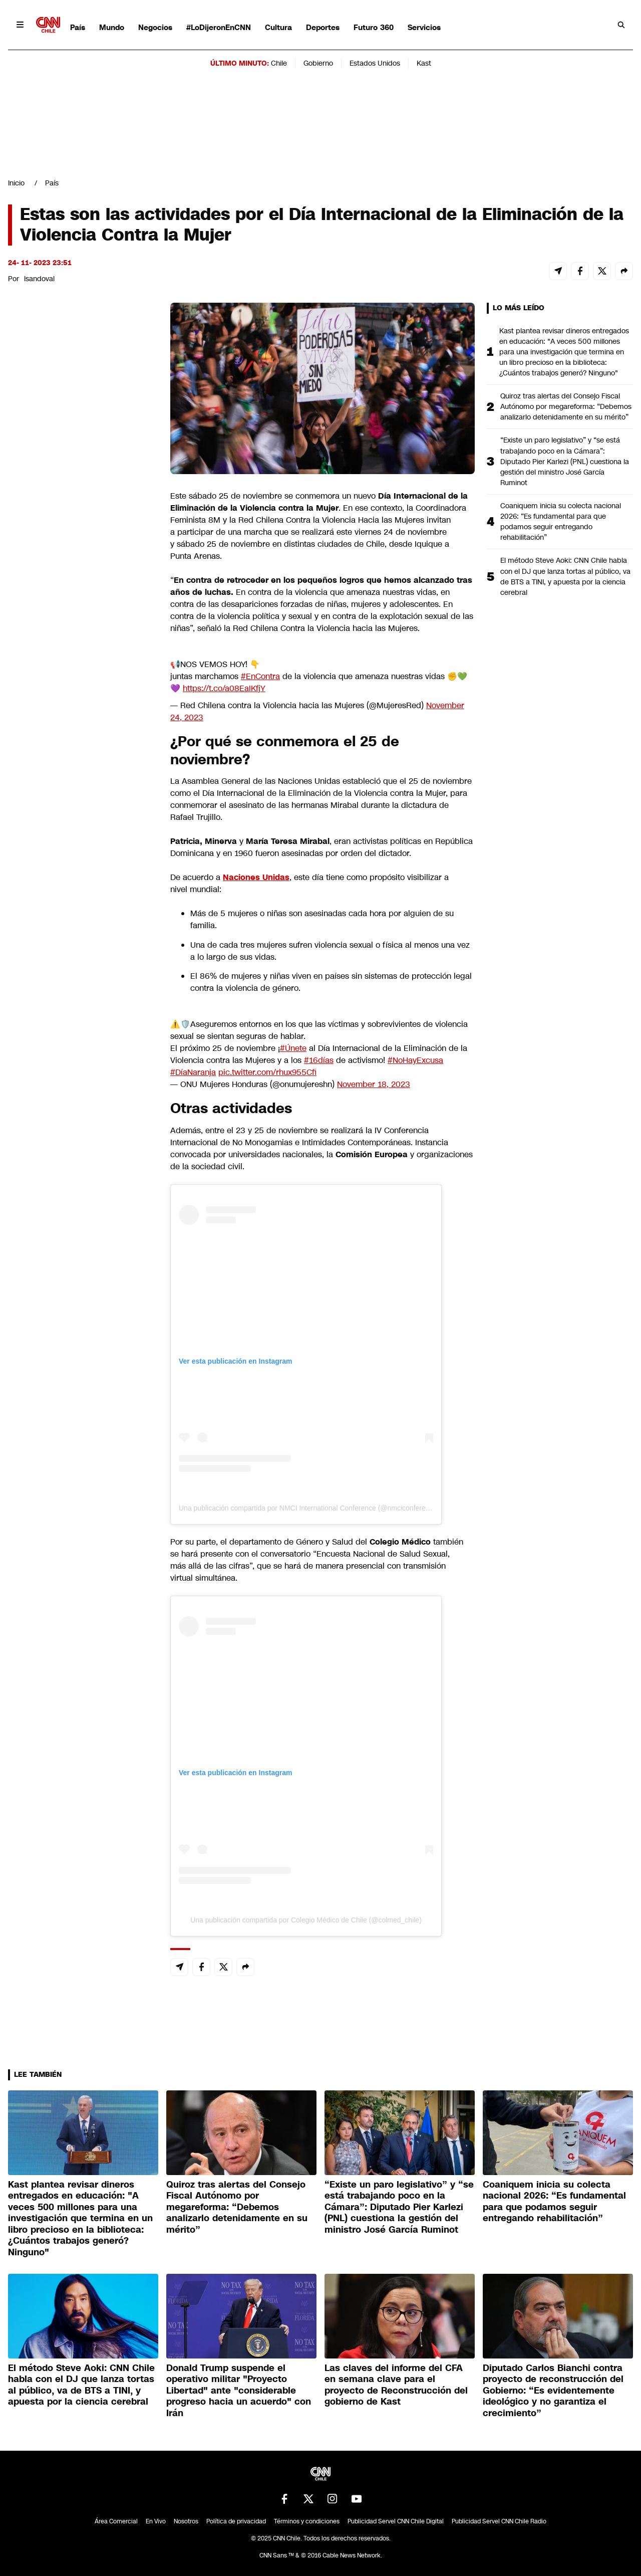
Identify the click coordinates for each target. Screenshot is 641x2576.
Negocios (155, 27)
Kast (424, 63)
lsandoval (39, 279)
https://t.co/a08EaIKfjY (224, 688)
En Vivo (156, 2521)
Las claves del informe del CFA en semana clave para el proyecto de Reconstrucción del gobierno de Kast (396, 2385)
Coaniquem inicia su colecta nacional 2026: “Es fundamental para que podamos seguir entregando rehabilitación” (560, 521)
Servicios (424, 27)
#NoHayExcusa (415, 1060)
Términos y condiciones (307, 2521)
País (77, 27)
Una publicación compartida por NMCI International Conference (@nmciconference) (309, 1508)
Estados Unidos (375, 63)
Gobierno (318, 63)
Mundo (111, 27)
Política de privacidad (236, 2521)
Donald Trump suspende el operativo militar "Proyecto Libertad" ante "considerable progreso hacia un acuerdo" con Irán (238, 2391)
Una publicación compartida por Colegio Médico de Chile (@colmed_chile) (306, 1920)
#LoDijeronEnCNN (218, 27)
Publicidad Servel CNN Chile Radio (499, 2521)
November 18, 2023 (373, 1084)
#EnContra (260, 676)
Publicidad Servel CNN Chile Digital (396, 2521)
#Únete (293, 1048)
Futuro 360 (374, 27)
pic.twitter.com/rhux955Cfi (267, 1072)
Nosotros (186, 2521)
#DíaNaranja (193, 1072)
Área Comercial (116, 2521)
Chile (279, 63)
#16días (319, 1060)
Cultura (278, 27)
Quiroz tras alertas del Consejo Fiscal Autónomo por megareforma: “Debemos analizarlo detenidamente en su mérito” (565, 406)
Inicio (16, 183)
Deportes (323, 27)
